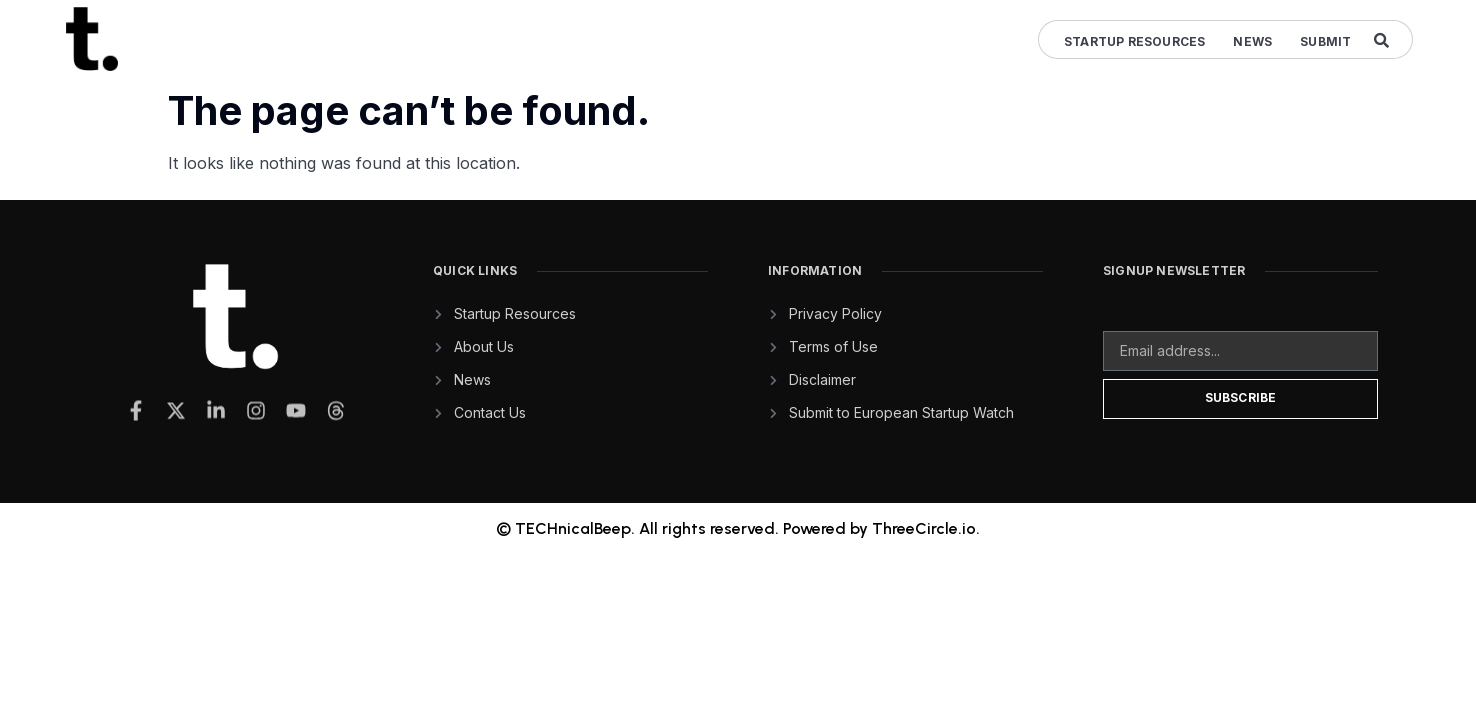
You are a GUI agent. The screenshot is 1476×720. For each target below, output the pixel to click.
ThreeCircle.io (924, 528)
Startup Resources (1134, 41)
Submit (1325, 41)
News (1252, 41)
